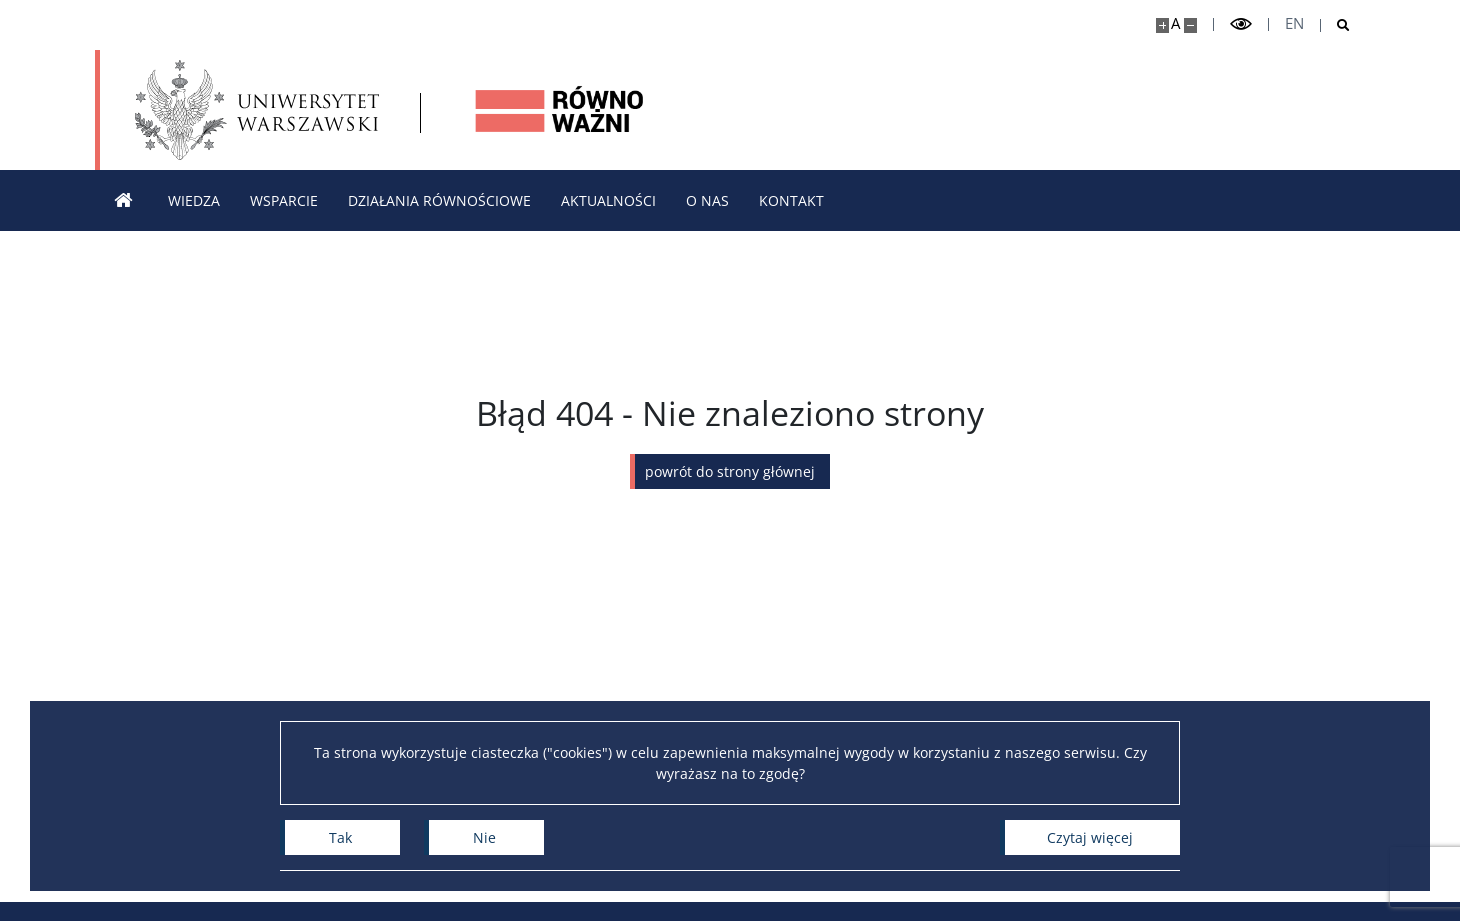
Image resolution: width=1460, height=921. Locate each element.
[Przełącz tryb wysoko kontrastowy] (1241, 24)
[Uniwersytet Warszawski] (257, 110)
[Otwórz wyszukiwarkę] (1335, 25)
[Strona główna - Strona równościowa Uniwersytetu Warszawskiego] (560, 110)
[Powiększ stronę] (1162, 25)
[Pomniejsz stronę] (1190, 25)
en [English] (1294, 23)
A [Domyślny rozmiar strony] (1175, 23)
